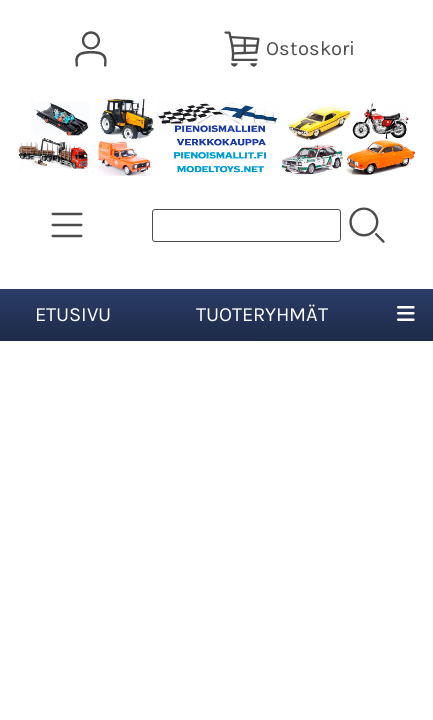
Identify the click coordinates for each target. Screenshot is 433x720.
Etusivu (73, 314)
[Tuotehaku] (246, 225)
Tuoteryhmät (262, 314)
